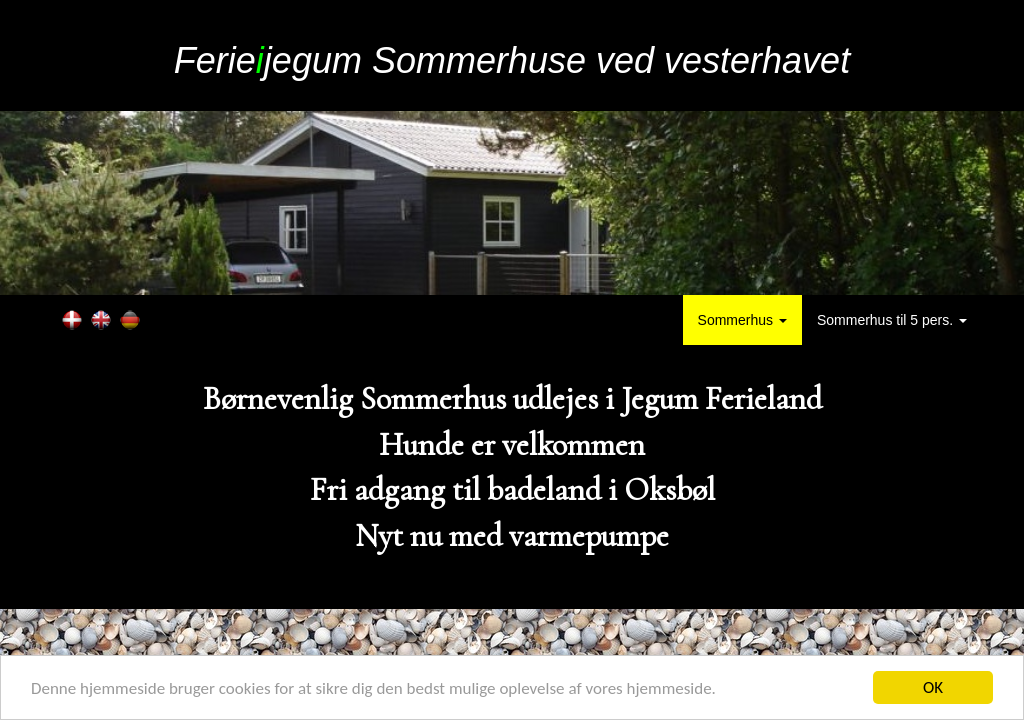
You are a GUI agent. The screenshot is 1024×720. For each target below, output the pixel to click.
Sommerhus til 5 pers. (892, 320)
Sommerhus (742, 320)
